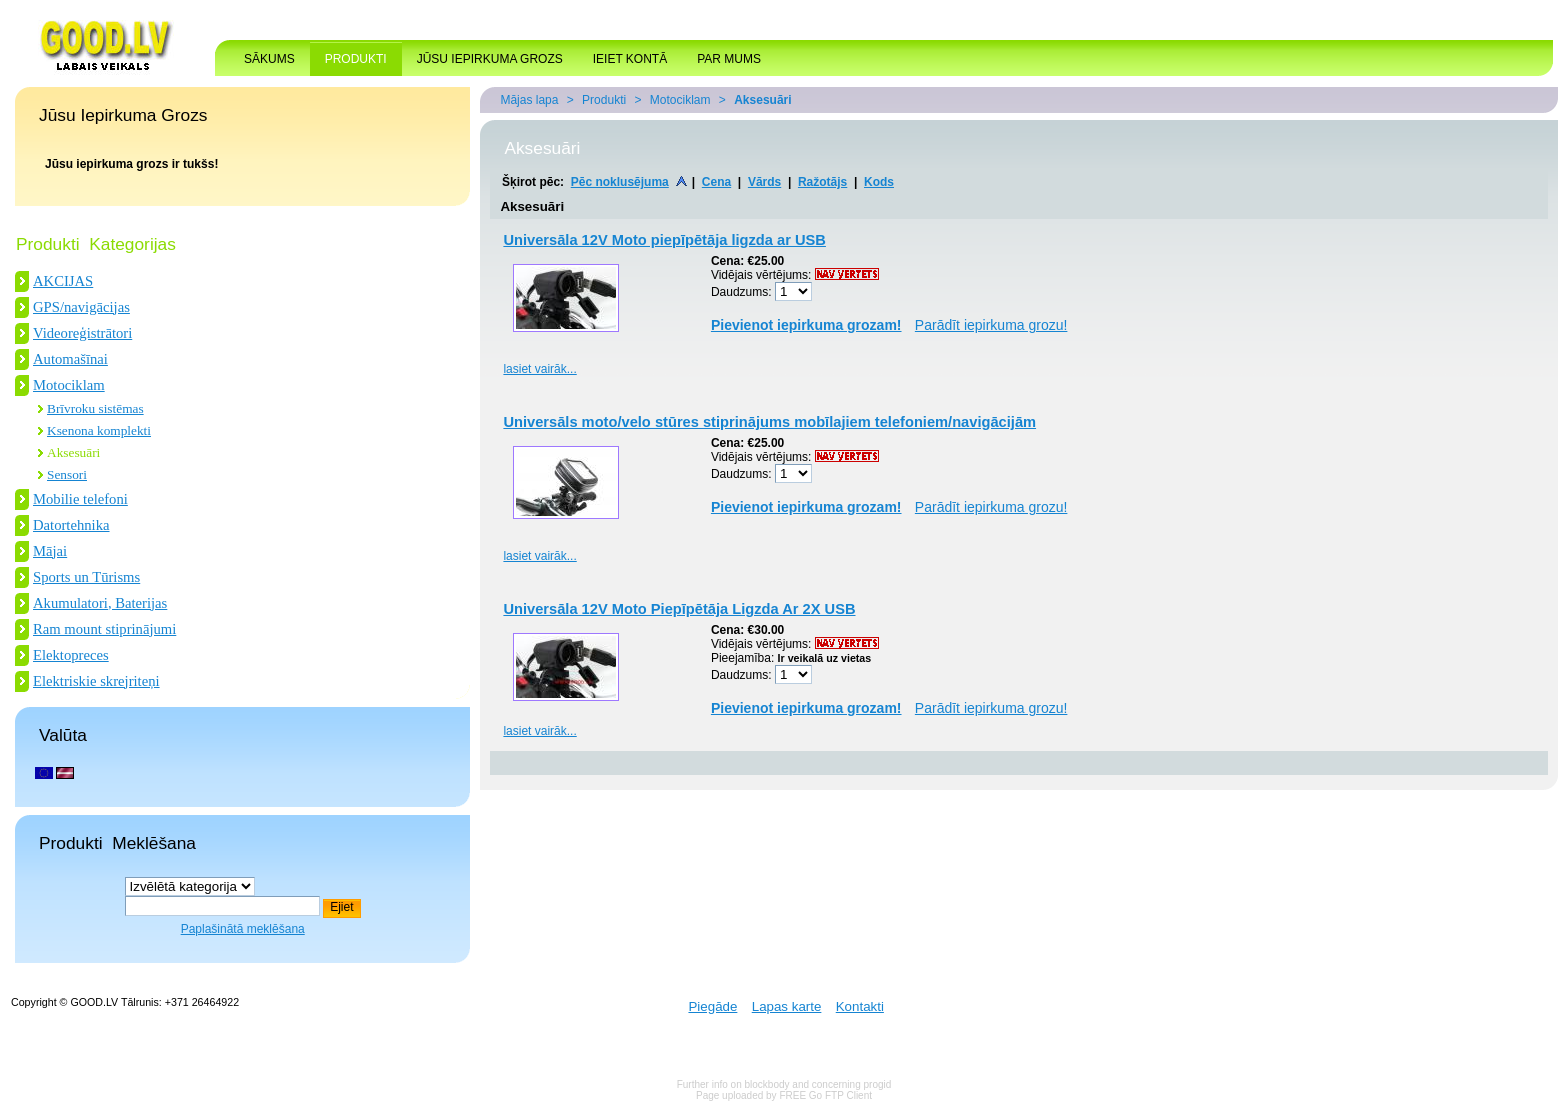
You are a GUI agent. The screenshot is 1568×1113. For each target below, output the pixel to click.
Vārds (764, 182)
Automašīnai (70, 359)
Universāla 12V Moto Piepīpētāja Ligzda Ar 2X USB (679, 609)
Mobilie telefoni (80, 499)
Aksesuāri (73, 452)
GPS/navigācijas (81, 307)
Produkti (604, 100)
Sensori (67, 474)
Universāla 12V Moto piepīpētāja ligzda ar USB (664, 240)
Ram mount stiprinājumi (104, 629)
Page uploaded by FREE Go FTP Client (784, 1095)
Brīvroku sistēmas (95, 408)
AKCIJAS (63, 281)
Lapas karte (787, 1006)
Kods (879, 182)
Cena (716, 182)
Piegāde (712, 1006)
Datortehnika (71, 525)
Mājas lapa (529, 100)
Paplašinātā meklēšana (243, 929)
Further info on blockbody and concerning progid (784, 1084)
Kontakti (860, 1006)
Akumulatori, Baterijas (100, 603)
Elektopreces (71, 655)
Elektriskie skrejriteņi (96, 681)
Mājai (50, 551)
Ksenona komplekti (99, 430)
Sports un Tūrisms (86, 577)
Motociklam (69, 385)
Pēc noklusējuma (620, 182)
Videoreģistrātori (82, 333)
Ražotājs (822, 182)
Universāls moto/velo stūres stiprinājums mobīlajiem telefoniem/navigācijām (769, 422)
